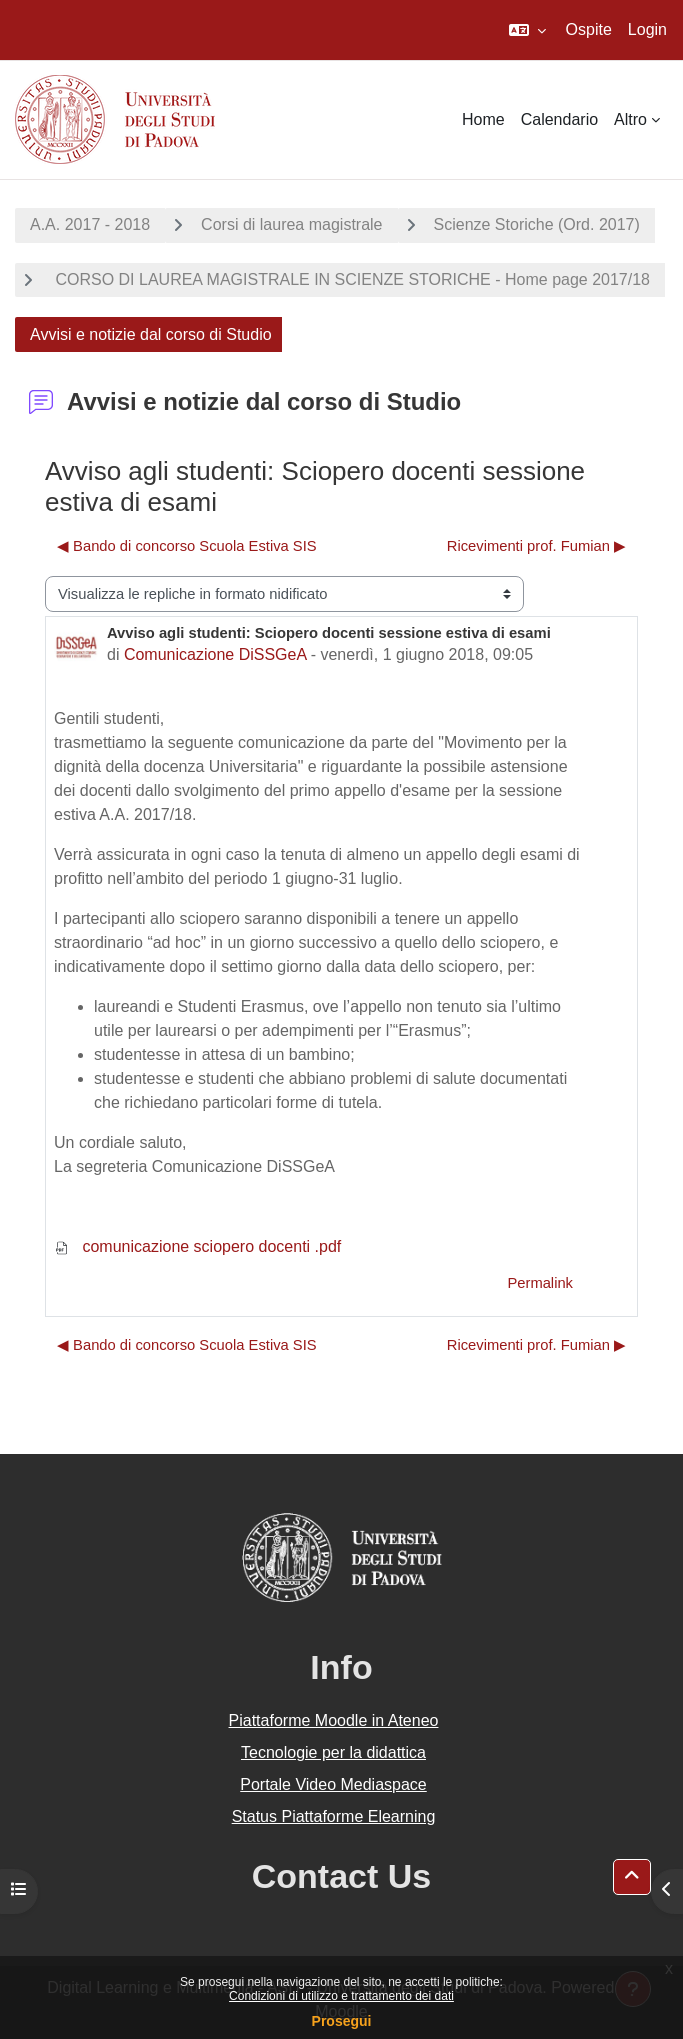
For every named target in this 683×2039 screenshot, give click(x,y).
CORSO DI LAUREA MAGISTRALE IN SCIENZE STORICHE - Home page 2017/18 (350, 279)
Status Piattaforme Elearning (334, 1816)
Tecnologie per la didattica (333, 1752)
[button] (527, 30)
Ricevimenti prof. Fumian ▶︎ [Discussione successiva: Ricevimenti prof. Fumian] (536, 546)
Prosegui (342, 2021)
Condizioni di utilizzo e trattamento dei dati (341, 1996)
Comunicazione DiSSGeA (215, 654)
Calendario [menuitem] (559, 119)
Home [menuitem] (483, 119)
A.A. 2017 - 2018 (90, 224)
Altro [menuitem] (630, 119)
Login (647, 29)
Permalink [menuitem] (540, 1283)
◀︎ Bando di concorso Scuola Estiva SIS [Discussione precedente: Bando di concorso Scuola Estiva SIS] (187, 546)
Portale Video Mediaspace (333, 1784)
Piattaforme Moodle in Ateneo (334, 1720)
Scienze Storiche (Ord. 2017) (537, 224)
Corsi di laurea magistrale (291, 224)
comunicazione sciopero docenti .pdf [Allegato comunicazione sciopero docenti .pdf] (197, 1246)
